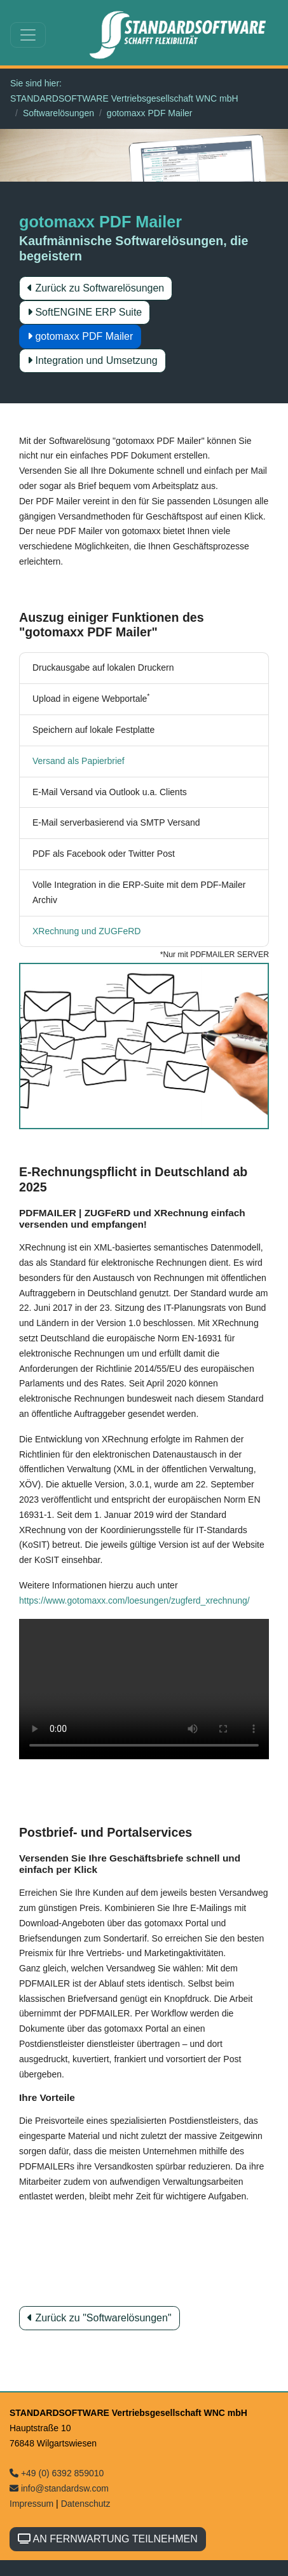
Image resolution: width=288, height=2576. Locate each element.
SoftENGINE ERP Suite (84, 312)
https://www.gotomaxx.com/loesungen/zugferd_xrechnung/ (134, 1600)
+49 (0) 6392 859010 (57, 2473)
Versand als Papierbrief (78, 761)
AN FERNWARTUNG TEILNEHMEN (108, 2538)
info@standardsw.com (59, 2488)
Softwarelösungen (58, 113)
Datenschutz (86, 2504)
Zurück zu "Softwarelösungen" (99, 2317)
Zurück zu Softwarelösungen (95, 288)
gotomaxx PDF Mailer (80, 336)
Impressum (31, 2504)
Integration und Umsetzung (92, 360)
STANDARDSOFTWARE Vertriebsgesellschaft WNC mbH (124, 98)
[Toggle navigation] (28, 35)
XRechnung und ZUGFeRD (86, 931)
